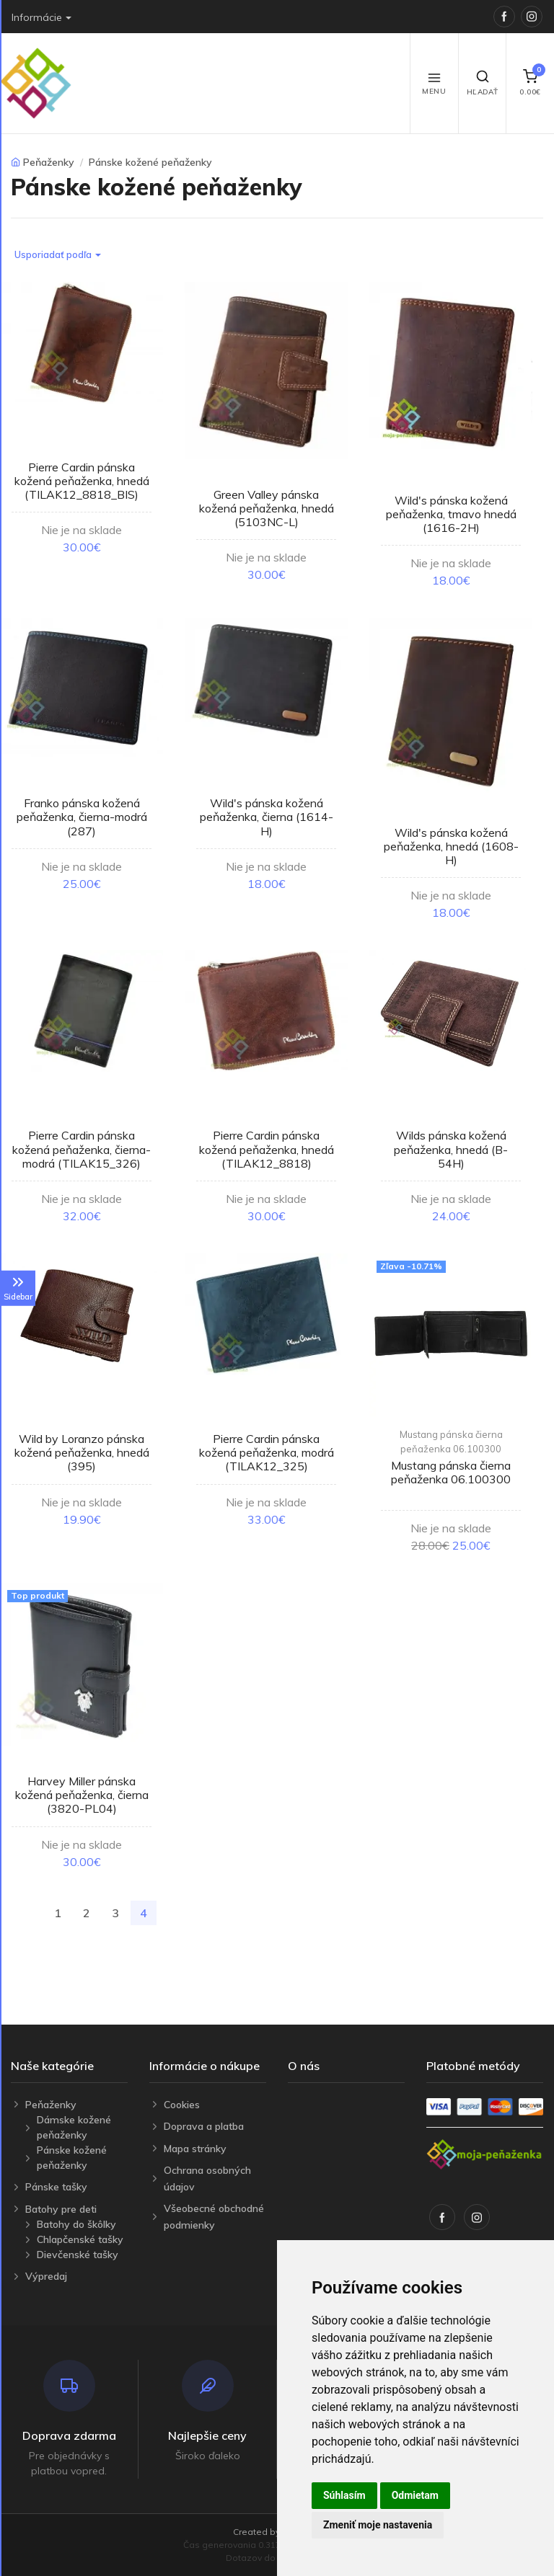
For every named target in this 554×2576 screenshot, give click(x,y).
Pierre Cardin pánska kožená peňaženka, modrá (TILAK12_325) (266, 1452)
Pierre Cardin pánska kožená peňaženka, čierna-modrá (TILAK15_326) (81, 1149)
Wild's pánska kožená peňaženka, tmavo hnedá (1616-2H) (451, 514)
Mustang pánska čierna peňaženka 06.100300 (451, 1441)
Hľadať (482, 83)
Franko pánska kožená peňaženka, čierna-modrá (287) (82, 817)
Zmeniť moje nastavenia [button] (377, 2525)
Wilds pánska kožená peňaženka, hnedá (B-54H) (451, 1149)
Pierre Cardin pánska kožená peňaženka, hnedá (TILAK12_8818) (266, 1149)
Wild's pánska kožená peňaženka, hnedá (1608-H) (451, 846)
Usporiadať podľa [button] (53, 254)
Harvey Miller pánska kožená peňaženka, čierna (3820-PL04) (82, 1795)
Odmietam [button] (415, 2495)
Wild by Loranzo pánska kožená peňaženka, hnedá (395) (81, 1452)
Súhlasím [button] (344, 2495)
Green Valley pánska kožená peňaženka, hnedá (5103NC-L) (266, 508)
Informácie (37, 17)
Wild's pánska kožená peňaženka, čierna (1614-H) (266, 817)
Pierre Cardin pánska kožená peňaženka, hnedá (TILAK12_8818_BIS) (81, 481)
